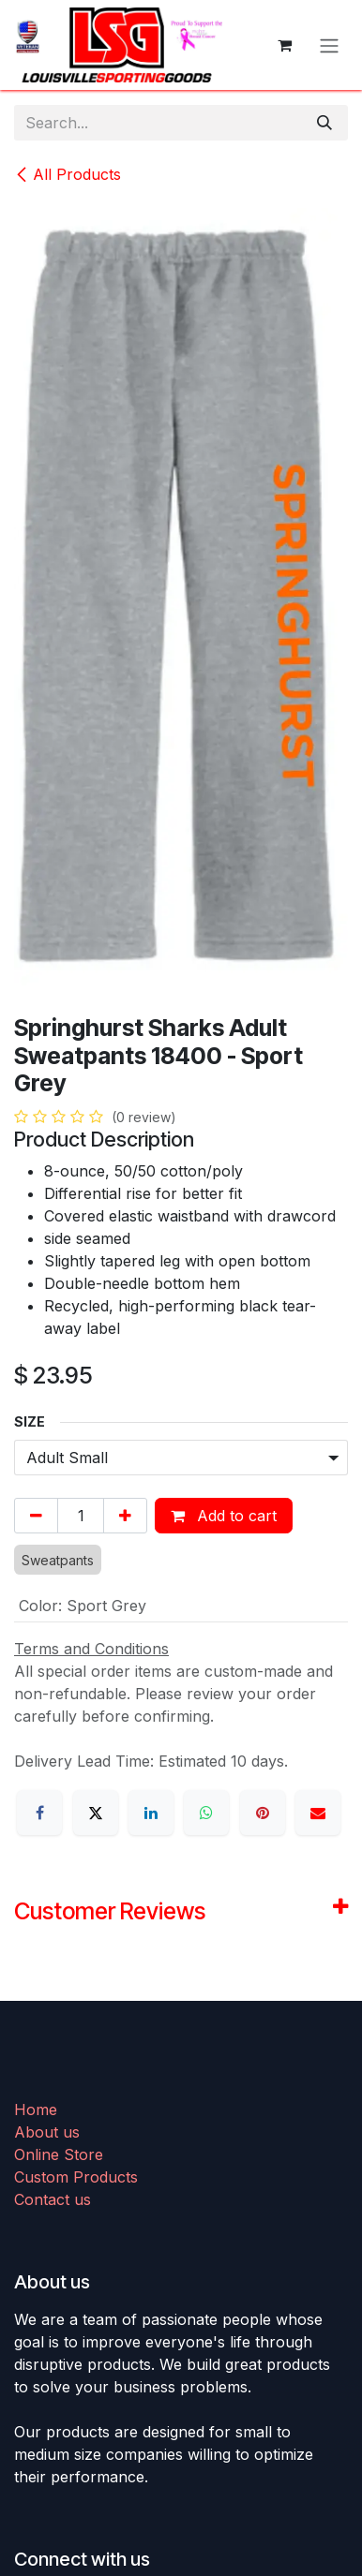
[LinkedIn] (150, 1812)
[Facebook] (39, 1812)
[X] (95, 1812)
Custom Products (76, 2177)
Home (35, 2109)
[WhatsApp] (206, 1812)
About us (47, 2132)
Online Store (58, 2154)
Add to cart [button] (224, 1515)
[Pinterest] (262, 1812)
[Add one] (125, 1515)
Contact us (52, 2199)
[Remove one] (36, 1515)
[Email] (317, 1812)
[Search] (324, 123)
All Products (67, 174)
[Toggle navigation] (329, 45)
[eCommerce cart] (284, 45)
